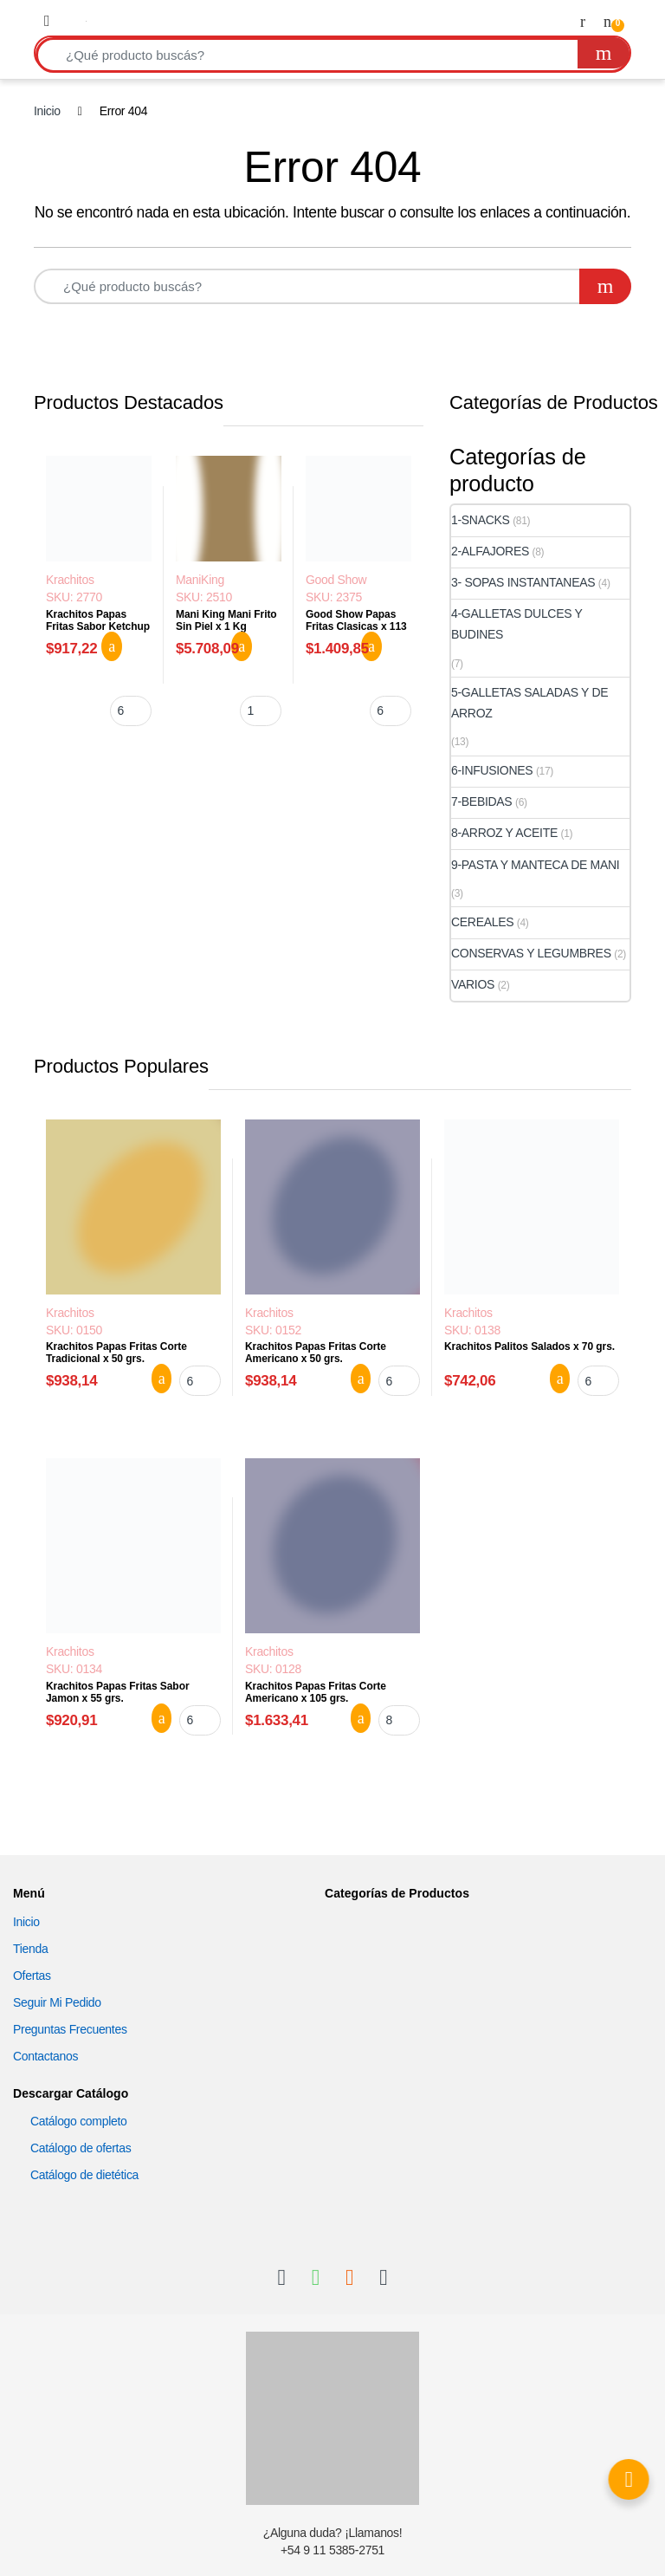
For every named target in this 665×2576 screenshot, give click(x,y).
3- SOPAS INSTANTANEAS (523, 582)
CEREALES (482, 922)
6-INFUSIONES (492, 770)
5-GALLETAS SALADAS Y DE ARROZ (529, 702)
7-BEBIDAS (481, 801)
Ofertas (32, 1975)
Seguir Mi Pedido (57, 2002)
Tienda (30, 1949)
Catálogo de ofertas (80, 2148)
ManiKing (200, 580)
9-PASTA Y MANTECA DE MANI (535, 865)
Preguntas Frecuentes (70, 2029)
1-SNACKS (480, 520)
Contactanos (45, 2056)
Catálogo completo (78, 2121)
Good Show (336, 580)
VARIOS (472, 984)
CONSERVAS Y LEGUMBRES (531, 953)
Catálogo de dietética (84, 2175)
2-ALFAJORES (490, 551)
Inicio (47, 111)
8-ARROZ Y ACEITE (504, 833)
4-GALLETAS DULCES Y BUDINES (516, 624)
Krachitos (70, 580)
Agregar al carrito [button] (111, 646)
